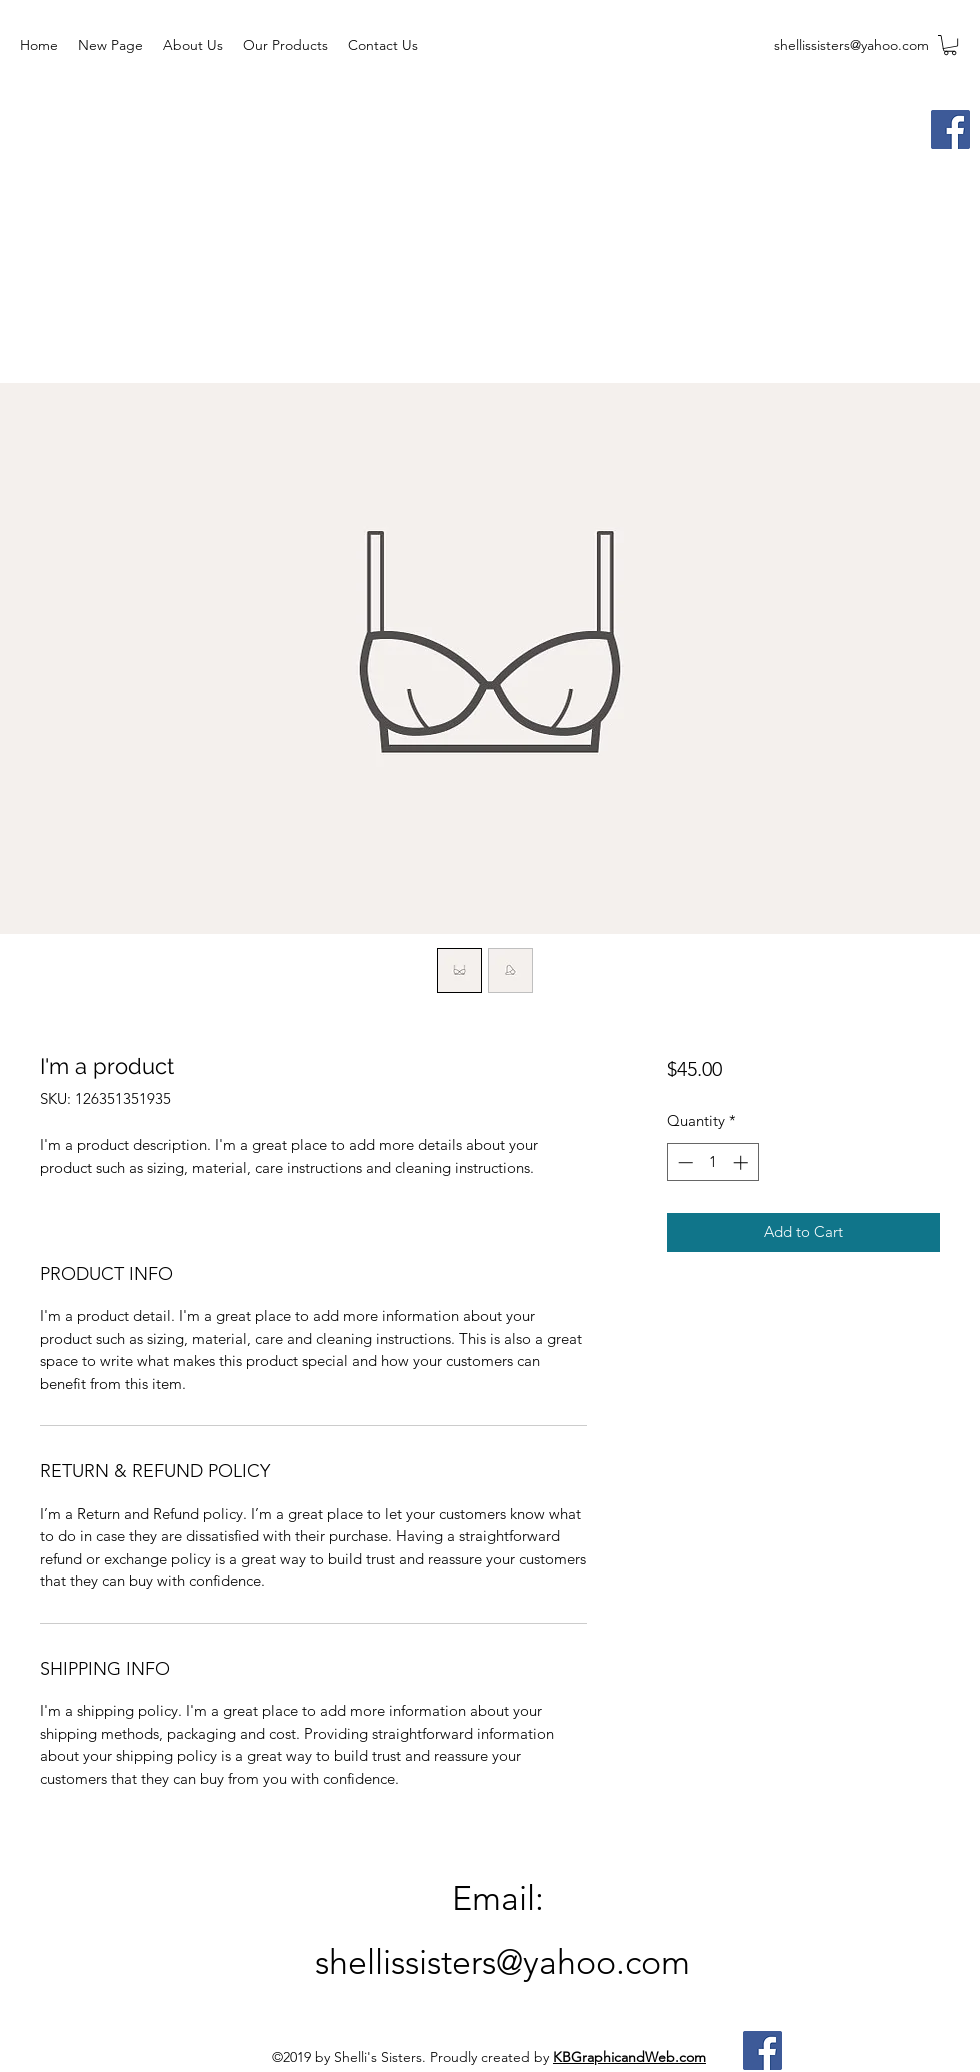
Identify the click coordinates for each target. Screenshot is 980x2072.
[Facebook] (950, 129)
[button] (950, 45)
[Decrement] (683, 1162)
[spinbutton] (712, 1162)
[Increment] (742, 1162)
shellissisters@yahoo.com (851, 45)
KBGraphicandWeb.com (629, 2057)
